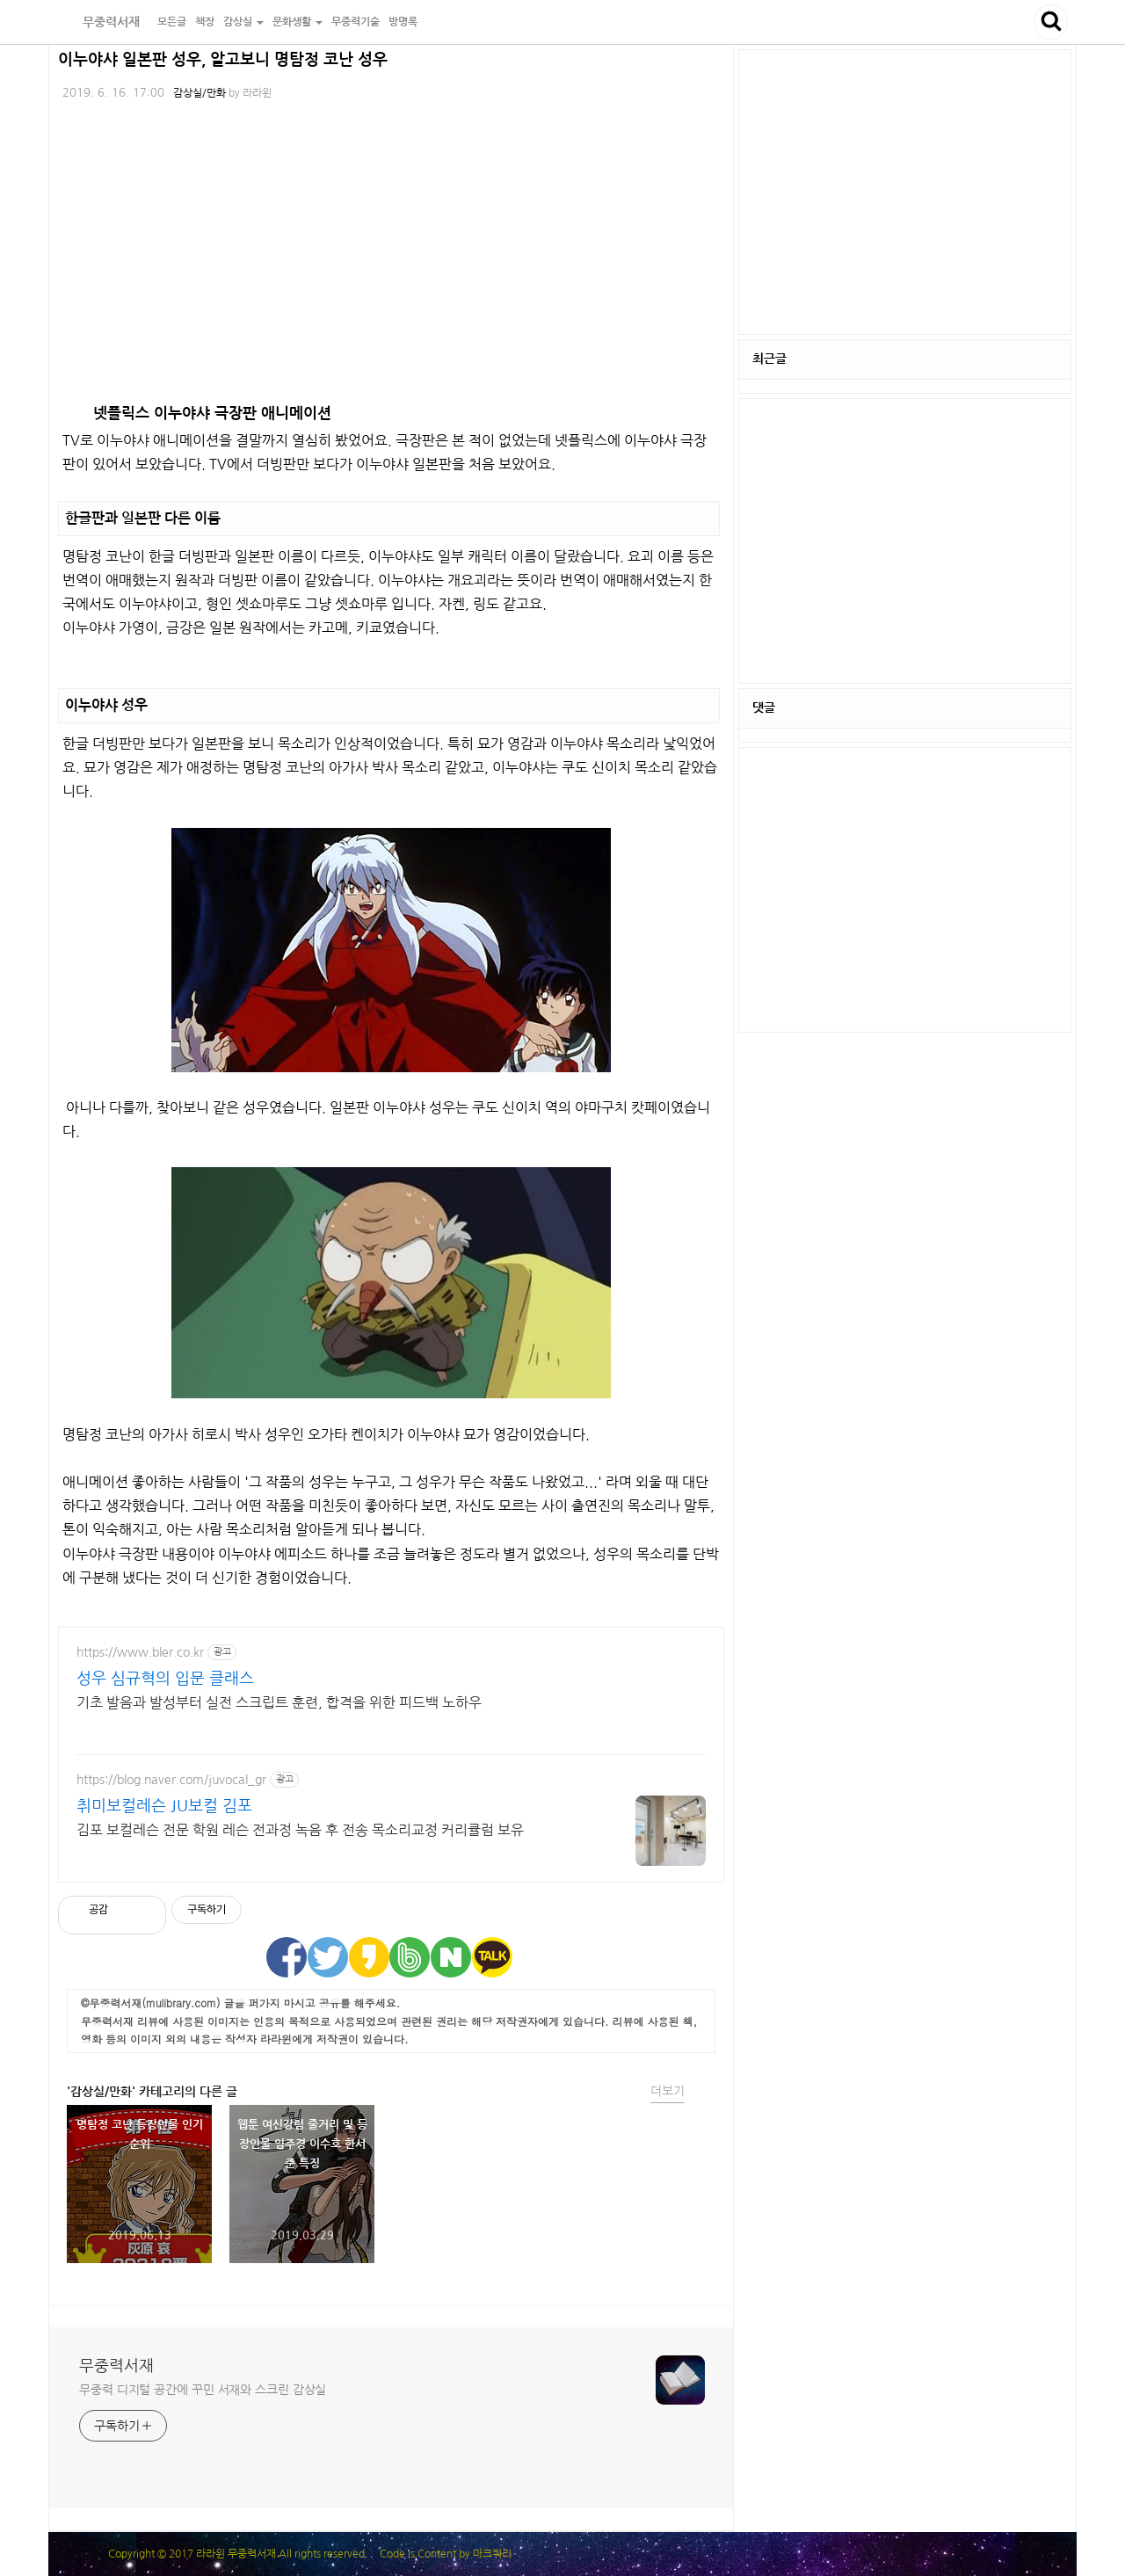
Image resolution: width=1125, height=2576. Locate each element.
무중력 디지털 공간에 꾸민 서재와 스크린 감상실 (202, 2390)
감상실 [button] (243, 22)
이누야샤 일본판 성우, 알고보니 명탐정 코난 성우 (223, 60)
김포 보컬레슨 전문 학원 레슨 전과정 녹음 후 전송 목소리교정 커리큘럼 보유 (300, 1830)
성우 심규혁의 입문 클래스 (165, 1679)
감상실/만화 (199, 93)
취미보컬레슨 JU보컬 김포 (164, 1806)
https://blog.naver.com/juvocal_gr (171, 1780)
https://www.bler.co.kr (140, 1652)
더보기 (667, 2091)
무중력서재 (101, 22)
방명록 (402, 22)
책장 (204, 22)
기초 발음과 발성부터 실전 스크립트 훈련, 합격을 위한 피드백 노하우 (279, 1702)
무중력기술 (355, 22)
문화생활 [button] (297, 22)
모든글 (171, 22)
